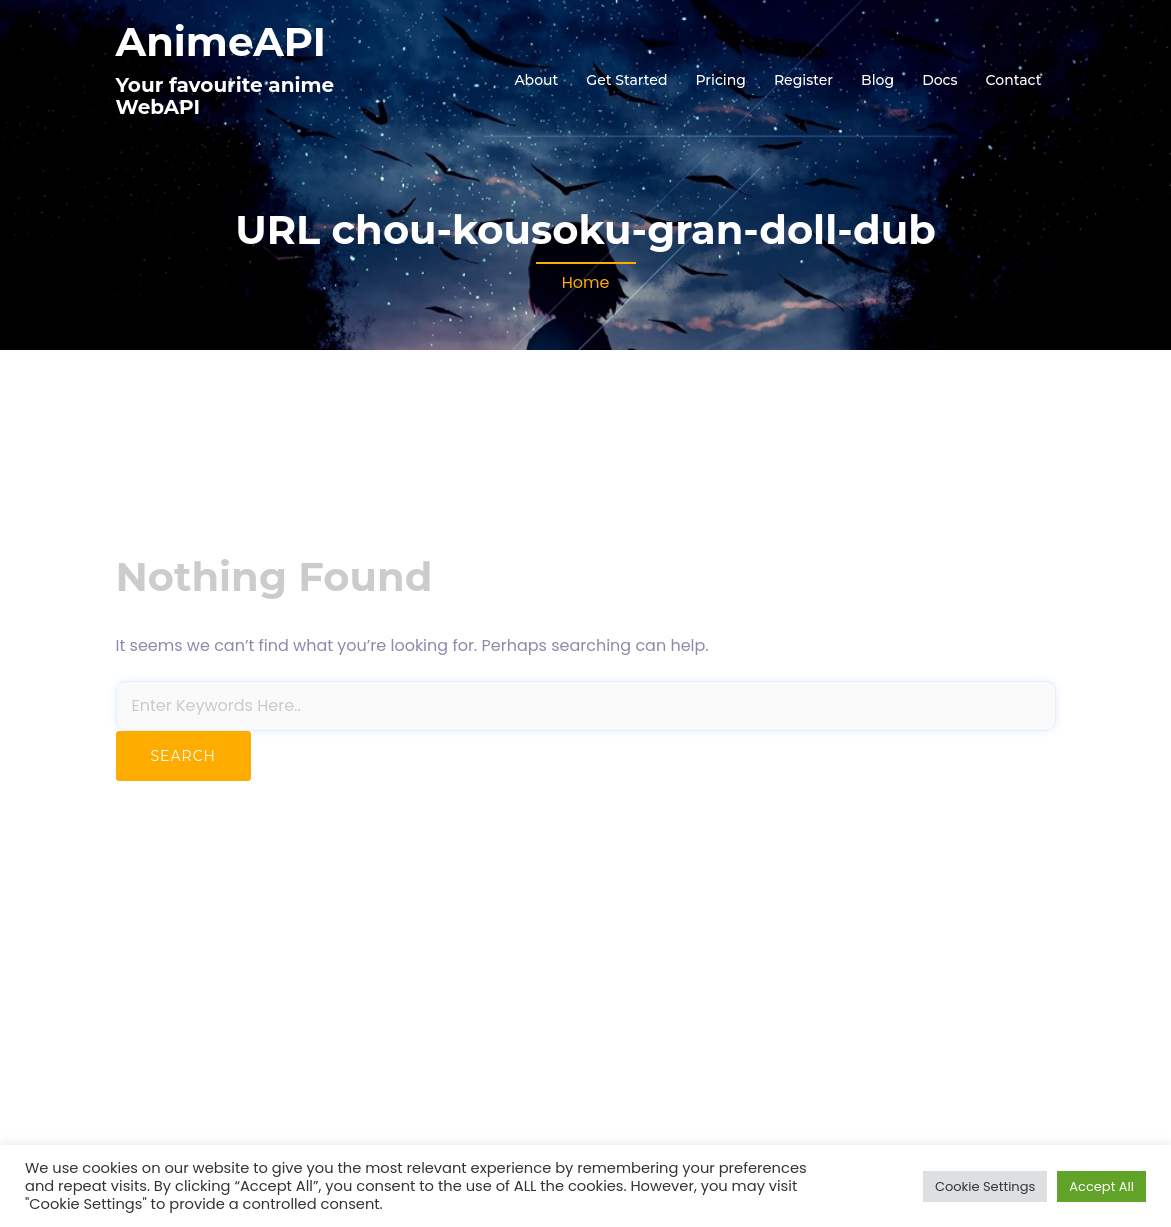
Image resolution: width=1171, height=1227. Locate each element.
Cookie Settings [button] (985, 1186)
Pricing (720, 80)
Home (586, 282)
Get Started (626, 80)
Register (803, 80)
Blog (877, 80)
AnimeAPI (221, 41)
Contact (1014, 80)
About (536, 80)
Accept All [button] (1101, 1186)
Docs (939, 80)
